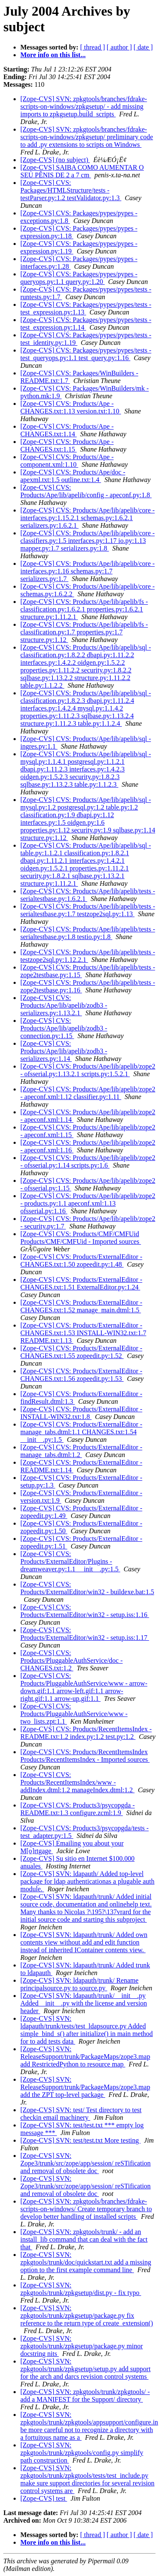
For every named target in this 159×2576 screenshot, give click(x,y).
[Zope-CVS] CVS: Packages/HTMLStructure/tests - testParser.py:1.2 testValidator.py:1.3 (70, 190)
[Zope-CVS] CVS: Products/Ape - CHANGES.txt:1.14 (67, 430)
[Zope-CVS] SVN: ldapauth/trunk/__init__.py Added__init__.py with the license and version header (83, 2003)
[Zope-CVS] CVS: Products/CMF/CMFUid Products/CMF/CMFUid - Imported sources (80, 1237)
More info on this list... (53, 54)
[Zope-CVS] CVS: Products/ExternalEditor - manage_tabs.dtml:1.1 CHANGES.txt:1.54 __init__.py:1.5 (81, 1432)
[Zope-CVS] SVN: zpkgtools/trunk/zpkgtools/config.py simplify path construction (81, 2452)
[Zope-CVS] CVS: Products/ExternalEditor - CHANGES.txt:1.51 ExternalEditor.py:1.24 (81, 1283)
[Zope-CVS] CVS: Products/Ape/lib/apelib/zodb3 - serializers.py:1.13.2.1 (63, 1005)
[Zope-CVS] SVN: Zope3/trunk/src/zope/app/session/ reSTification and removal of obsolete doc (85, 2163)
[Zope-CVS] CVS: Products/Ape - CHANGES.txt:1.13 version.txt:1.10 (70, 407)
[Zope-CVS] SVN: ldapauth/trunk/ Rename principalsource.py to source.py (79, 1984)
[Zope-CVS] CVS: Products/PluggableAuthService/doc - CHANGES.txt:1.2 (71, 1660)
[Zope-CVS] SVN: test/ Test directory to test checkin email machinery (81, 2113)
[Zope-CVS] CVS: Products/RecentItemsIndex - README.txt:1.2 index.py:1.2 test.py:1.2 (86, 1732)
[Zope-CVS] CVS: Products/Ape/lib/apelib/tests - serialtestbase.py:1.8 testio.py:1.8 (87, 933)
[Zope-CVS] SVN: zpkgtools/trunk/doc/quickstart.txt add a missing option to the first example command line (85, 2262)
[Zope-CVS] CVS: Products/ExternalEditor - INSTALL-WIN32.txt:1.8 (81, 1412)
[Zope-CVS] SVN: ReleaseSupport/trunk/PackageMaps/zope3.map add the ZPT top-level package (85, 2087)
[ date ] (143, 47)
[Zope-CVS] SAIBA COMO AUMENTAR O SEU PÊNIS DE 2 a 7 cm (82, 171)
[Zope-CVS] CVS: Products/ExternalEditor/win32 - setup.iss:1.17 (84, 1633)
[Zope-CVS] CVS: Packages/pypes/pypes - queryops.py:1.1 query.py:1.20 (78, 277)
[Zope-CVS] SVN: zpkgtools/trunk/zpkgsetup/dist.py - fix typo (80, 2288)
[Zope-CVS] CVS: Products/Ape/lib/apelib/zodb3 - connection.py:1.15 (63, 1028)
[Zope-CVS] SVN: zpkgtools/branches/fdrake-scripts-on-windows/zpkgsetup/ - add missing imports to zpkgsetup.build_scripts (83, 106)
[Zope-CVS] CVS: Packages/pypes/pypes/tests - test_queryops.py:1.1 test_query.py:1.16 (85, 354)
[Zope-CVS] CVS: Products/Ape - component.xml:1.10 (67, 460)
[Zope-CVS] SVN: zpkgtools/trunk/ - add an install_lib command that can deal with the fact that (84, 2239)
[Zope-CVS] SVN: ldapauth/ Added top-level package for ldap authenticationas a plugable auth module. (87, 1881)
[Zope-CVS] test (43, 2498)
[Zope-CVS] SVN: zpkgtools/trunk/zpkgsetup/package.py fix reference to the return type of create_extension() (86, 2315)
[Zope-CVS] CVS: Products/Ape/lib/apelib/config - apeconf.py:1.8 (86, 491)
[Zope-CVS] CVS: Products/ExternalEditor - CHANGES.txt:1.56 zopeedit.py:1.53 (81, 1374)
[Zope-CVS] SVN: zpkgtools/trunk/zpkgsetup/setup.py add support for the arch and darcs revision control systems (85, 2369)
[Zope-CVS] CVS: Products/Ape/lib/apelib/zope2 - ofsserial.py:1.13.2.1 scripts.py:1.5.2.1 (87, 1070)
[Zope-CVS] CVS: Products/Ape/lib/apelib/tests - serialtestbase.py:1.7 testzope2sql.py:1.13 (87, 910)
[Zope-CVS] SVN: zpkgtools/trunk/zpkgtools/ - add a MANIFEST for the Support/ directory (85, 2395)
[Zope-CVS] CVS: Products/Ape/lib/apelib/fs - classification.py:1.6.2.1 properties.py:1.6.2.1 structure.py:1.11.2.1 (84, 609)
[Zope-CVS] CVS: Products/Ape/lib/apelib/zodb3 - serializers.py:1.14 (63, 1051)
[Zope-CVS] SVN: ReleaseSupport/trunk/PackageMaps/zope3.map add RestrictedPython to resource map (85, 2056)
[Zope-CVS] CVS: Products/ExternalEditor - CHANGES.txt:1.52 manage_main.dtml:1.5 (81, 1306)
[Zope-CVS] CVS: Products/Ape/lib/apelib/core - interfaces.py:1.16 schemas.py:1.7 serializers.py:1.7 (87, 571)
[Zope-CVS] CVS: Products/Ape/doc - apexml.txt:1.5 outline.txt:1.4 (73, 475)
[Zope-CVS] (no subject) (55, 159)
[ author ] (119, 47)
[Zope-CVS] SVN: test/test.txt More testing (80, 2140)
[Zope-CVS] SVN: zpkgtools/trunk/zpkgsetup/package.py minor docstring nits (81, 2346)
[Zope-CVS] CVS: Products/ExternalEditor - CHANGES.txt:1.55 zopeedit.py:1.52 (81, 1351)
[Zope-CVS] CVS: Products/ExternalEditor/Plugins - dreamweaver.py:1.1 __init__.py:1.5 (70, 1561)
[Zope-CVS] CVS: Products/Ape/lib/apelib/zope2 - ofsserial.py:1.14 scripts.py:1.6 (87, 1161)
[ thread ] (92, 47)
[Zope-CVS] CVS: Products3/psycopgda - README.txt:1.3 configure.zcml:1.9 (77, 1809)
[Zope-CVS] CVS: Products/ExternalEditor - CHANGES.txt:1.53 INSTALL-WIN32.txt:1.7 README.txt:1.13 (83, 1333)
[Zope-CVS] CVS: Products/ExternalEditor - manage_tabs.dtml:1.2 (81, 1451)
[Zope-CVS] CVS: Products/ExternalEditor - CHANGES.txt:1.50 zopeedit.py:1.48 (81, 1260)
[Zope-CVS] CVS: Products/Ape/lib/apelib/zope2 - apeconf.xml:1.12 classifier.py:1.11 (87, 1093)
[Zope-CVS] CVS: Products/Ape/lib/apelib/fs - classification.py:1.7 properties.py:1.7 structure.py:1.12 (84, 632)
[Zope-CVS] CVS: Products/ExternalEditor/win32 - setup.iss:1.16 (84, 1610)
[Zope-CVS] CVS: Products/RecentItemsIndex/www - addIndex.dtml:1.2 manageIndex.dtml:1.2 (77, 1782)
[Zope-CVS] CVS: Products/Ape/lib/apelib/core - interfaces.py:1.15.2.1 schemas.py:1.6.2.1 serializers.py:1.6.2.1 (87, 518)
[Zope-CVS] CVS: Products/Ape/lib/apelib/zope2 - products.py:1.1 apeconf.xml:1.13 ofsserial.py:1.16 (87, 1203)
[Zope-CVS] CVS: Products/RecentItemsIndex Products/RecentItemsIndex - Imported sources (85, 1755)
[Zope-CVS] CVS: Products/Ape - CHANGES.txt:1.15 (67, 445)
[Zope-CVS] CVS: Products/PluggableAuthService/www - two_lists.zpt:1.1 (74, 1714)
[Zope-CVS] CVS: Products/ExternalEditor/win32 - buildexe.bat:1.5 (87, 1588)
